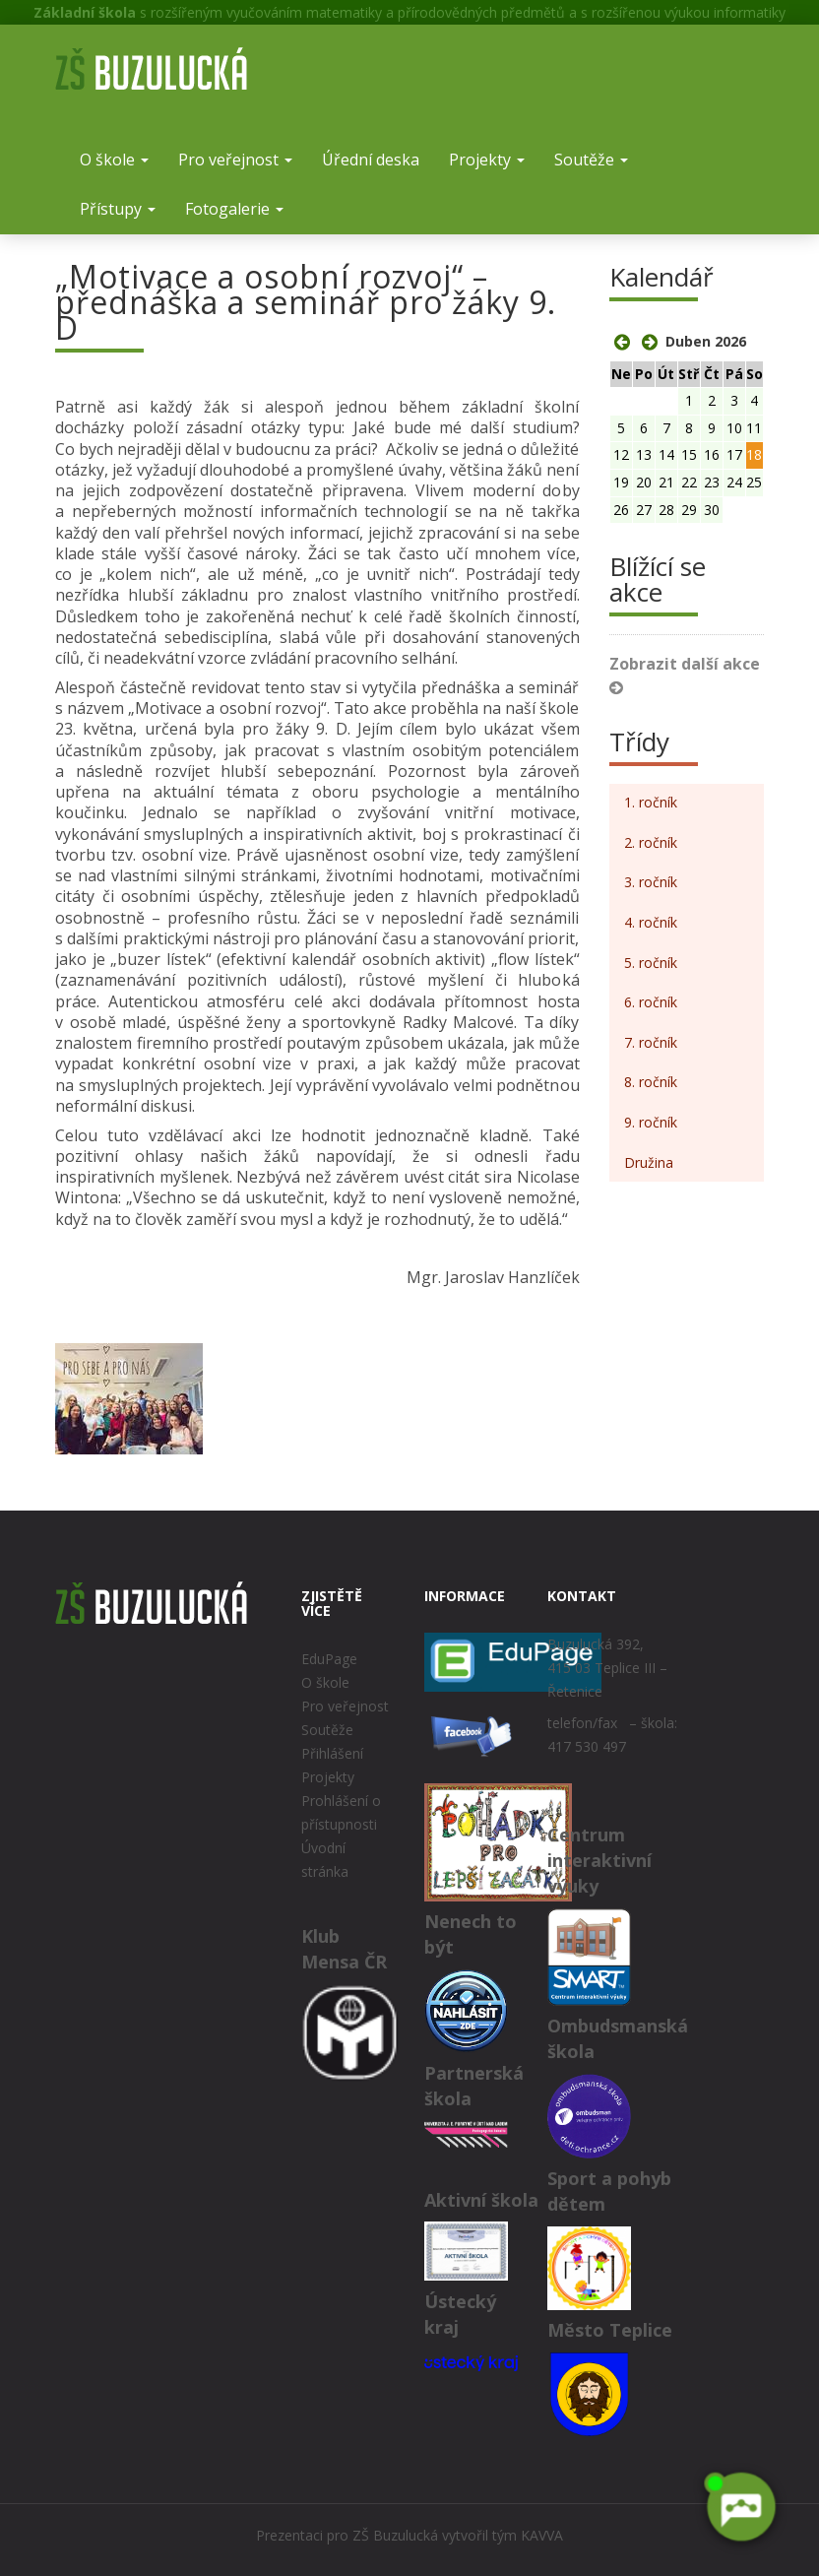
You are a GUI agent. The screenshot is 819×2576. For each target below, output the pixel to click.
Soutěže (591, 159)
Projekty (487, 159)
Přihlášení (332, 1753)
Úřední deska (370, 159)
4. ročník (650, 922)
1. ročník (650, 802)
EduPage (329, 1658)
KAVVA (542, 2535)
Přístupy (118, 209)
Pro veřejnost (235, 159)
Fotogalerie (234, 209)
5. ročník (650, 962)
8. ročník (650, 1081)
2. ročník (650, 842)
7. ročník (650, 1042)
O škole (114, 159)
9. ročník (650, 1122)
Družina (648, 1162)
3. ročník (650, 881)
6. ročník (650, 1002)
